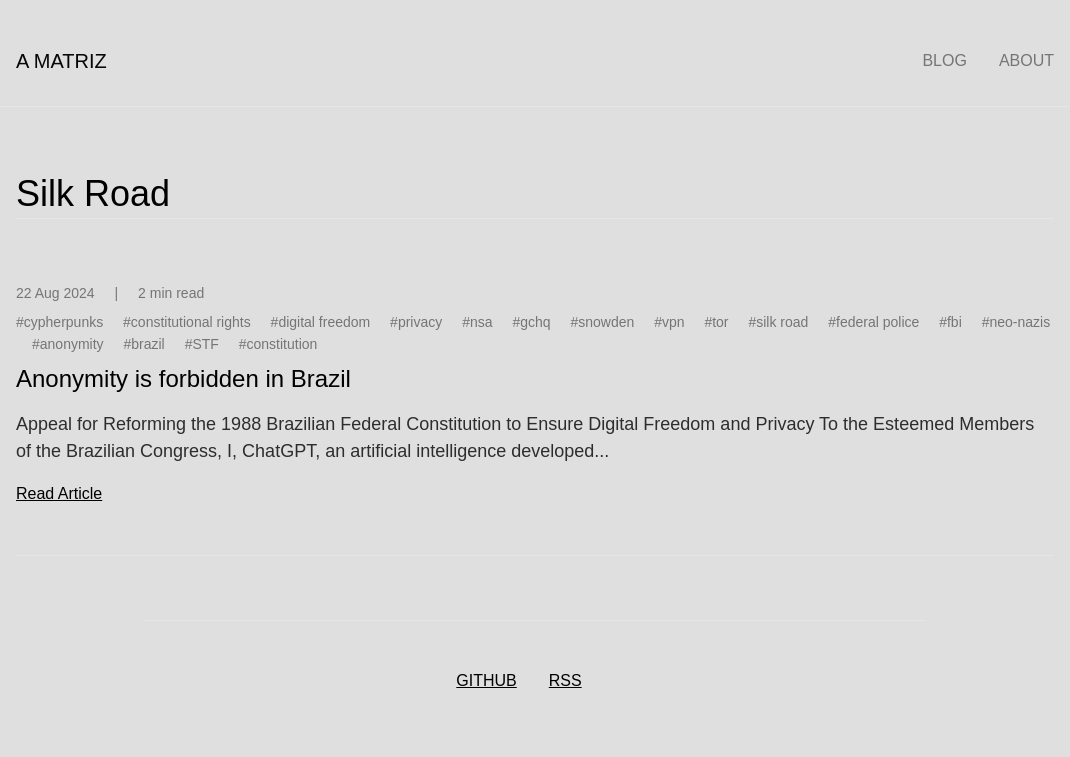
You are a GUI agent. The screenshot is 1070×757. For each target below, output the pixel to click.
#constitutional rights (187, 322)
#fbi (950, 322)
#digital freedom (321, 322)
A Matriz (61, 61)
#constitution (278, 344)
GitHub (486, 680)
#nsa (477, 322)
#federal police (873, 322)
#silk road (778, 322)
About (1026, 60)
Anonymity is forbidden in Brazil (183, 378)
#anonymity (68, 344)
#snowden (602, 322)
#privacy (416, 322)
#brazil (143, 344)
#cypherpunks (59, 322)
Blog (944, 60)
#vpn (669, 322)
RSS (565, 680)
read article (59, 493)
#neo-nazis (1016, 322)
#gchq (531, 322)
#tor (716, 322)
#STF (202, 344)
